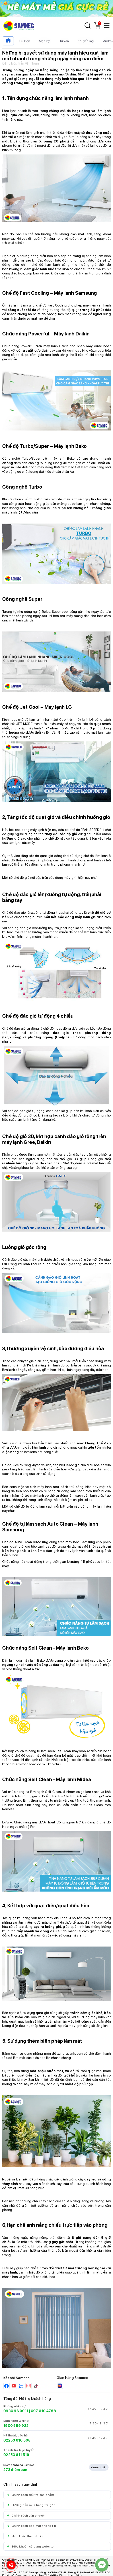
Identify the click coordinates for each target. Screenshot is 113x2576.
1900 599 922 (16, 2426)
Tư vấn (64, 41)
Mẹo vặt (45, 41)
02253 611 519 (16, 2455)
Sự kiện (24, 41)
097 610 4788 (43, 2411)
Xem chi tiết (99, 2467)
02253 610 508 (17, 2440)
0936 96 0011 (15, 2411)
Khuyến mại (86, 41)
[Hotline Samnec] (10, 2566)
